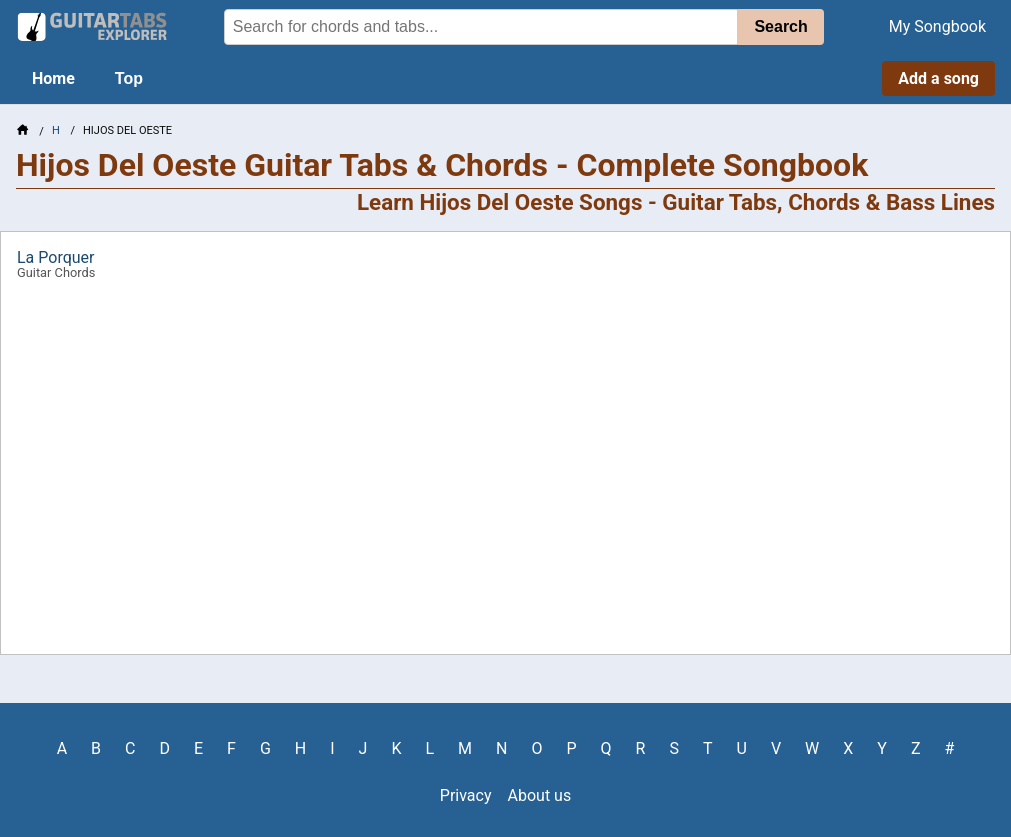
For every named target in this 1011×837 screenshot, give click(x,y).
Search (780, 26)
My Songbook (937, 26)
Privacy (466, 795)
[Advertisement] (505, 474)
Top (129, 78)
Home (53, 78)
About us (540, 795)
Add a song (938, 78)
